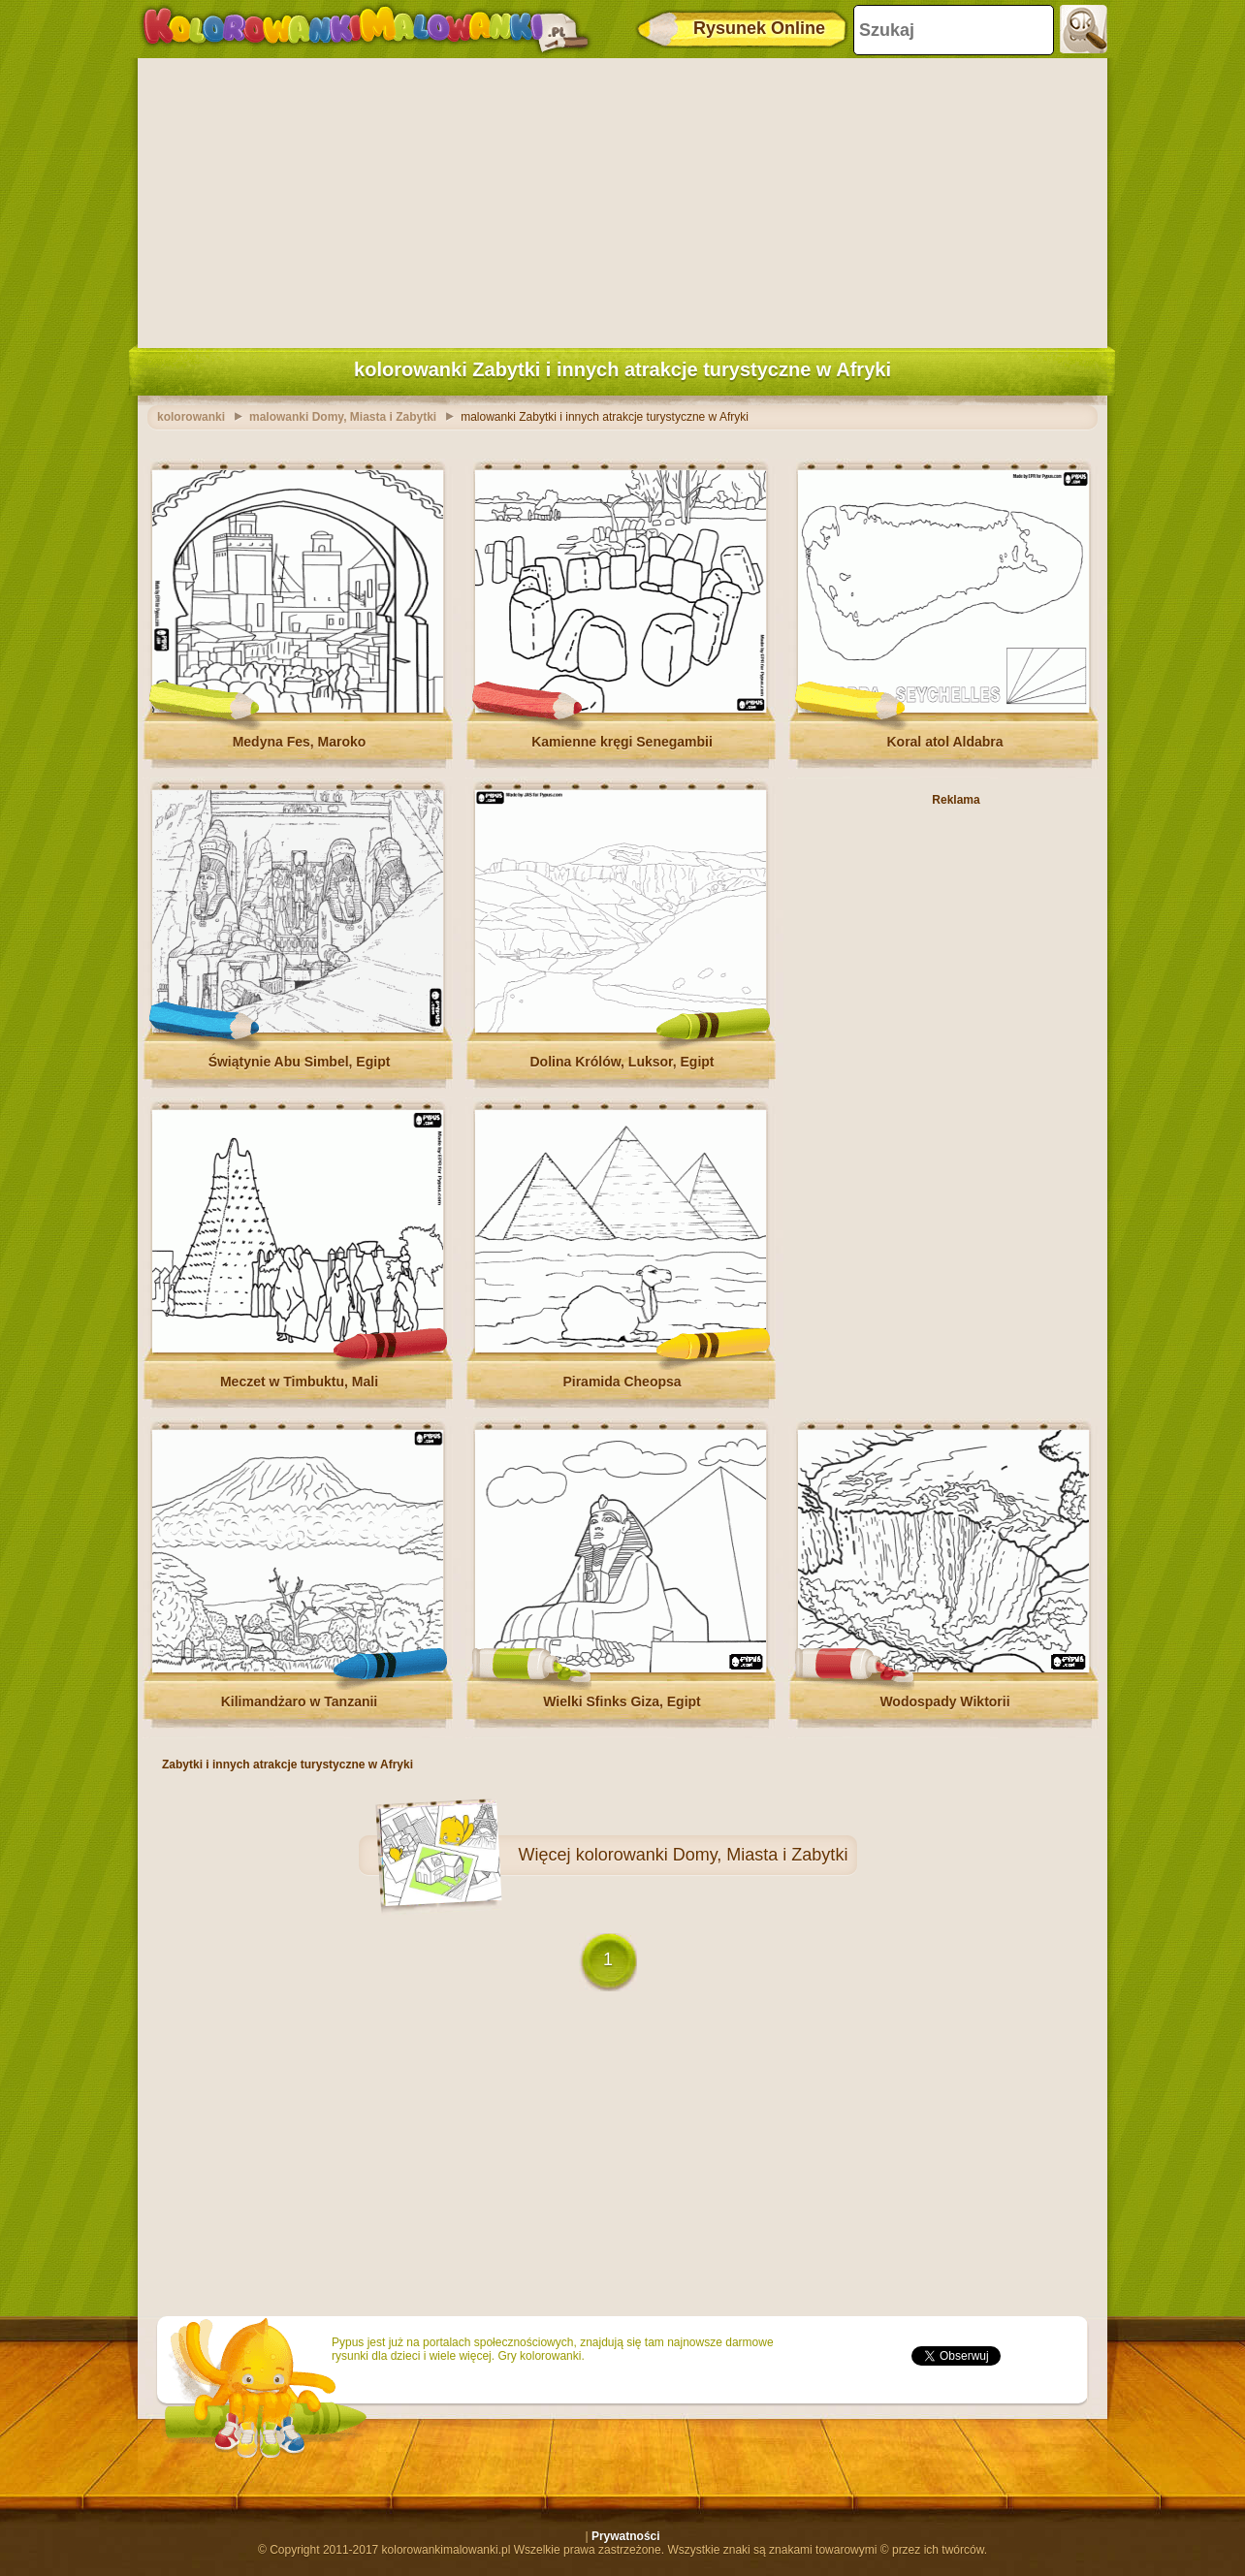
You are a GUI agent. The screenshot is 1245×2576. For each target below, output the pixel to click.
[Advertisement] (622, 198)
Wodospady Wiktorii (944, 1701)
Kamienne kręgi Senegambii (622, 741)
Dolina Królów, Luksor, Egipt (621, 1061)
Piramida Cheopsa (621, 1381)
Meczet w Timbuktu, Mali (299, 1381)
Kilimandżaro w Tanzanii (299, 1701)
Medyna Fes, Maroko (300, 741)
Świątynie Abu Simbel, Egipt (299, 1061)
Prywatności (625, 2536)
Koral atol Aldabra (944, 741)
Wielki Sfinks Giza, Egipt (621, 1701)
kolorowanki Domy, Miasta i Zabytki (712, 1854)
